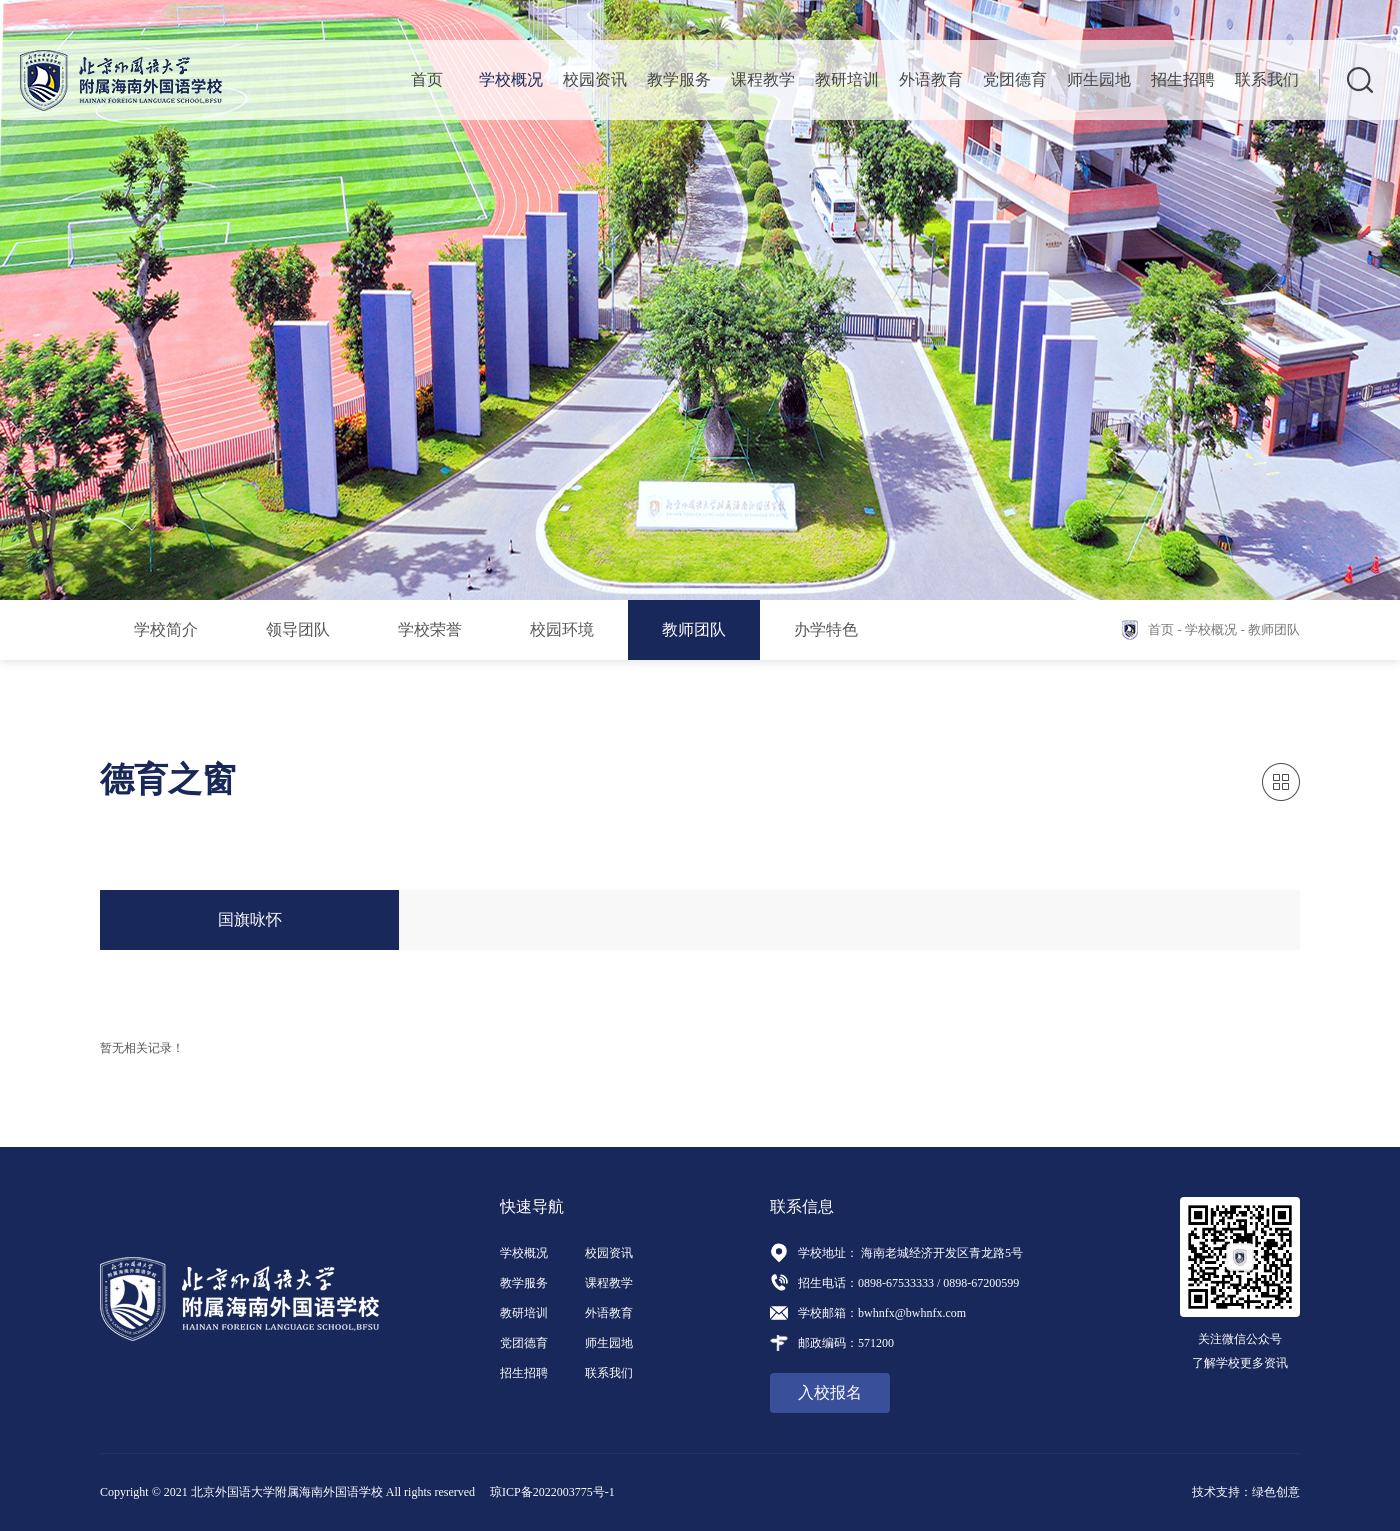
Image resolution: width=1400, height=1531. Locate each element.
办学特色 (826, 629)
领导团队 (298, 629)
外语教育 (931, 79)
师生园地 (1099, 79)
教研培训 (847, 79)
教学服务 (679, 79)
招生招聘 (1183, 79)
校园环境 (562, 629)
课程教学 (763, 79)
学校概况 (511, 79)
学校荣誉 (430, 629)
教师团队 (694, 629)
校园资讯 (595, 79)
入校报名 (830, 1392)
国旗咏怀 (250, 919)
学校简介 (166, 629)
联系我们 (1267, 79)
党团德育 (1015, 79)
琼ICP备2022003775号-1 (552, 1492)
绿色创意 (1276, 1492)
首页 (427, 79)
